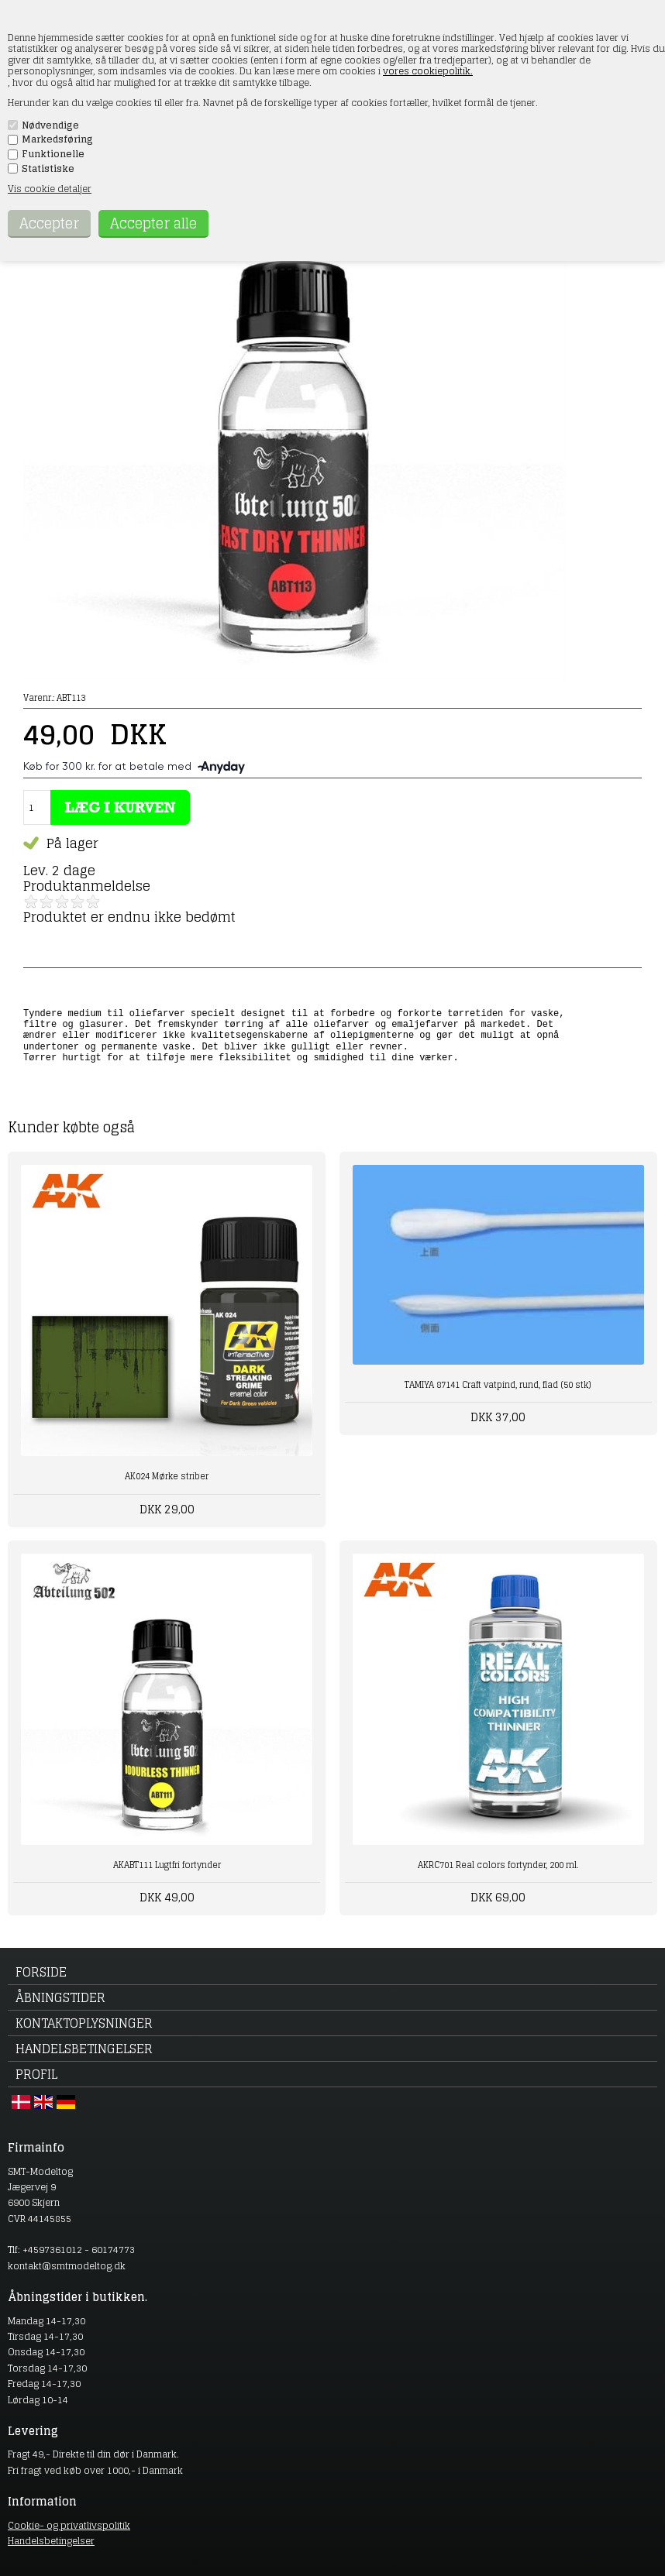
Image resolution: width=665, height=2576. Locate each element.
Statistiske (48, 168)
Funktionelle (53, 154)
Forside (41, 1972)
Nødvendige (50, 125)
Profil (36, 2074)
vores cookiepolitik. (428, 71)
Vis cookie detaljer (49, 188)
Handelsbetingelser (84, 2048)
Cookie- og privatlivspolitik (69, 2525)
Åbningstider (60, 1997)
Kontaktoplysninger (84, 2023)
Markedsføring (57, 139)
